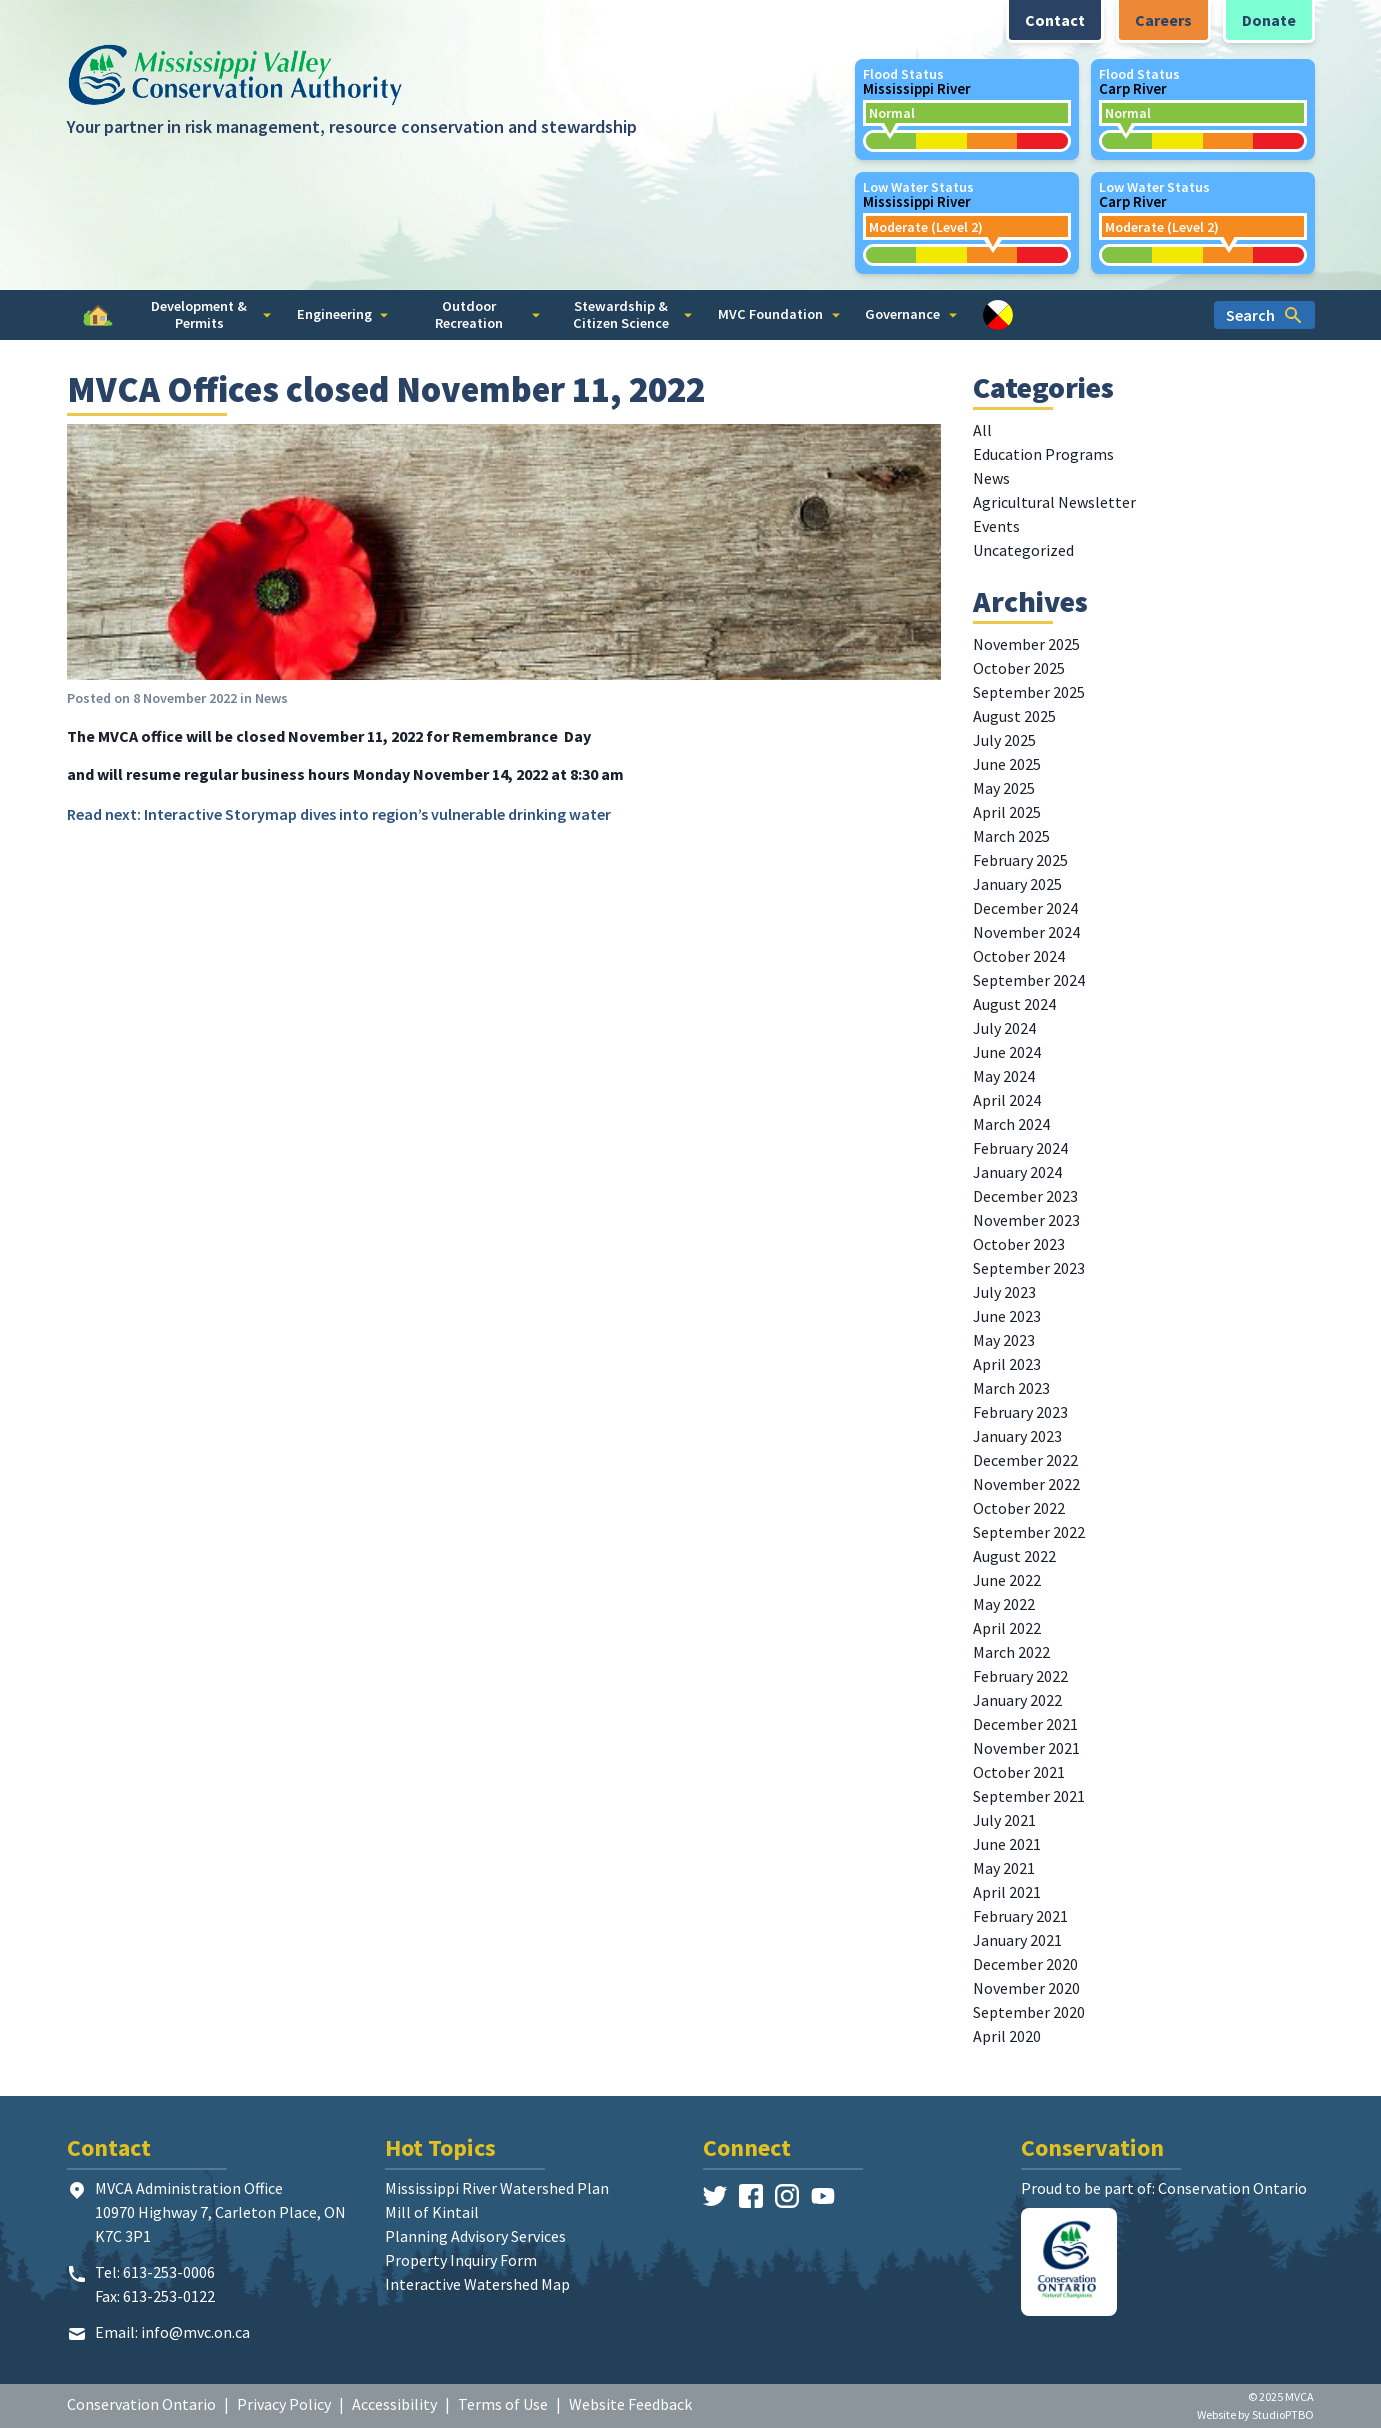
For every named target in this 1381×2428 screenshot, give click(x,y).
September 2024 (1029, 980)
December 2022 (1025, 1460)
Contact (1055, 20)
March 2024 (1011, 1124)
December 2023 (1025, 1196)
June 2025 (1007, 764)
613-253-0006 (169, 2272)
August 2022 (1014, 1556)
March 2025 (1011, 836)
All (982, 430)
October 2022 (1019, 1508)
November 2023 (1026, 1220)
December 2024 (1025, 908)
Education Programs (1043, 454)
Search (1264, 315)
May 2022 (1004, 1604)
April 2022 (1007, 1628)
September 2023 (1029, 1268)
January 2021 (1017, 1940)
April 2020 (1007, 2036)
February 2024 (1020, 1148)
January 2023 (1017, 1436)
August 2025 (1014, 716)
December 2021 (1025, 1724)
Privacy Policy (284, 2404)
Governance (911, 314)
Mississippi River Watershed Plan (497, 2188)
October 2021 (1019, 1772)
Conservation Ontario (141, 2404)
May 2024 (1004, 1076)
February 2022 (1020, 1676)
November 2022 (1026, 1484)
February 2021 (1020, 1916)
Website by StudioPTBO (1255, 2414)
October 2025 (1019, 668)
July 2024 (1004, 1028)
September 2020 (1029, 2012)
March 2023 (1011, 1388)
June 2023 (1007, 1316)
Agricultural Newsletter (1054, 502)
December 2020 (1025, 1964)
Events (996, 526)
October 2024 (1019, 956)
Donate (1269, 20)
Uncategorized (1023, 550)
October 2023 (1019, 1244)
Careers (1163, 20)
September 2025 (1029, 692)
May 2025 (1004, 788)
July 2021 (1004, 1820)
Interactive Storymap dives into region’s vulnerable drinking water (377, 814)
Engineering (343, 314)
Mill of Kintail (432, 2212)
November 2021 (1026, 1748)
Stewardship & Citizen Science (633, 314)
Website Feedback (630, 2404)
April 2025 (1007, 812)
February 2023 (1020, 1412)
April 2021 (1007, 1892)
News (271, 698)
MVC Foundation (779, 314)
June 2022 (1007, 1580)
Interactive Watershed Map (477, 2284)
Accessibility (394, 2404)
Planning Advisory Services (475, 2236)
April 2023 (1007, 1364)
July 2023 (1004, 1292)
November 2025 (1026, 644)
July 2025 (1004, 740)
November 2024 (1026, 932)
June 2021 (1007, 1844)
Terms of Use (503, 2404)
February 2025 (1020, 860)
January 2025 (1017, 884)
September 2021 (1029, 1796)
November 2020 (1026, 1988)
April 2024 (1007, 1100)
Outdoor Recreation (488, 314)
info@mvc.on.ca (195, 2332)
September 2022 (1029, 1532)
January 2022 (1017, 1700)
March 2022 (1011, 1652)
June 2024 (1007, 1052)
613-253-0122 (169, 2296)
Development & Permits (211, 314)
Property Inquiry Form (461, 2260)
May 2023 (1004, 1340)
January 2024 (1017, 1172)
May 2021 (1004, 1868)
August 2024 (1014, 1004)
